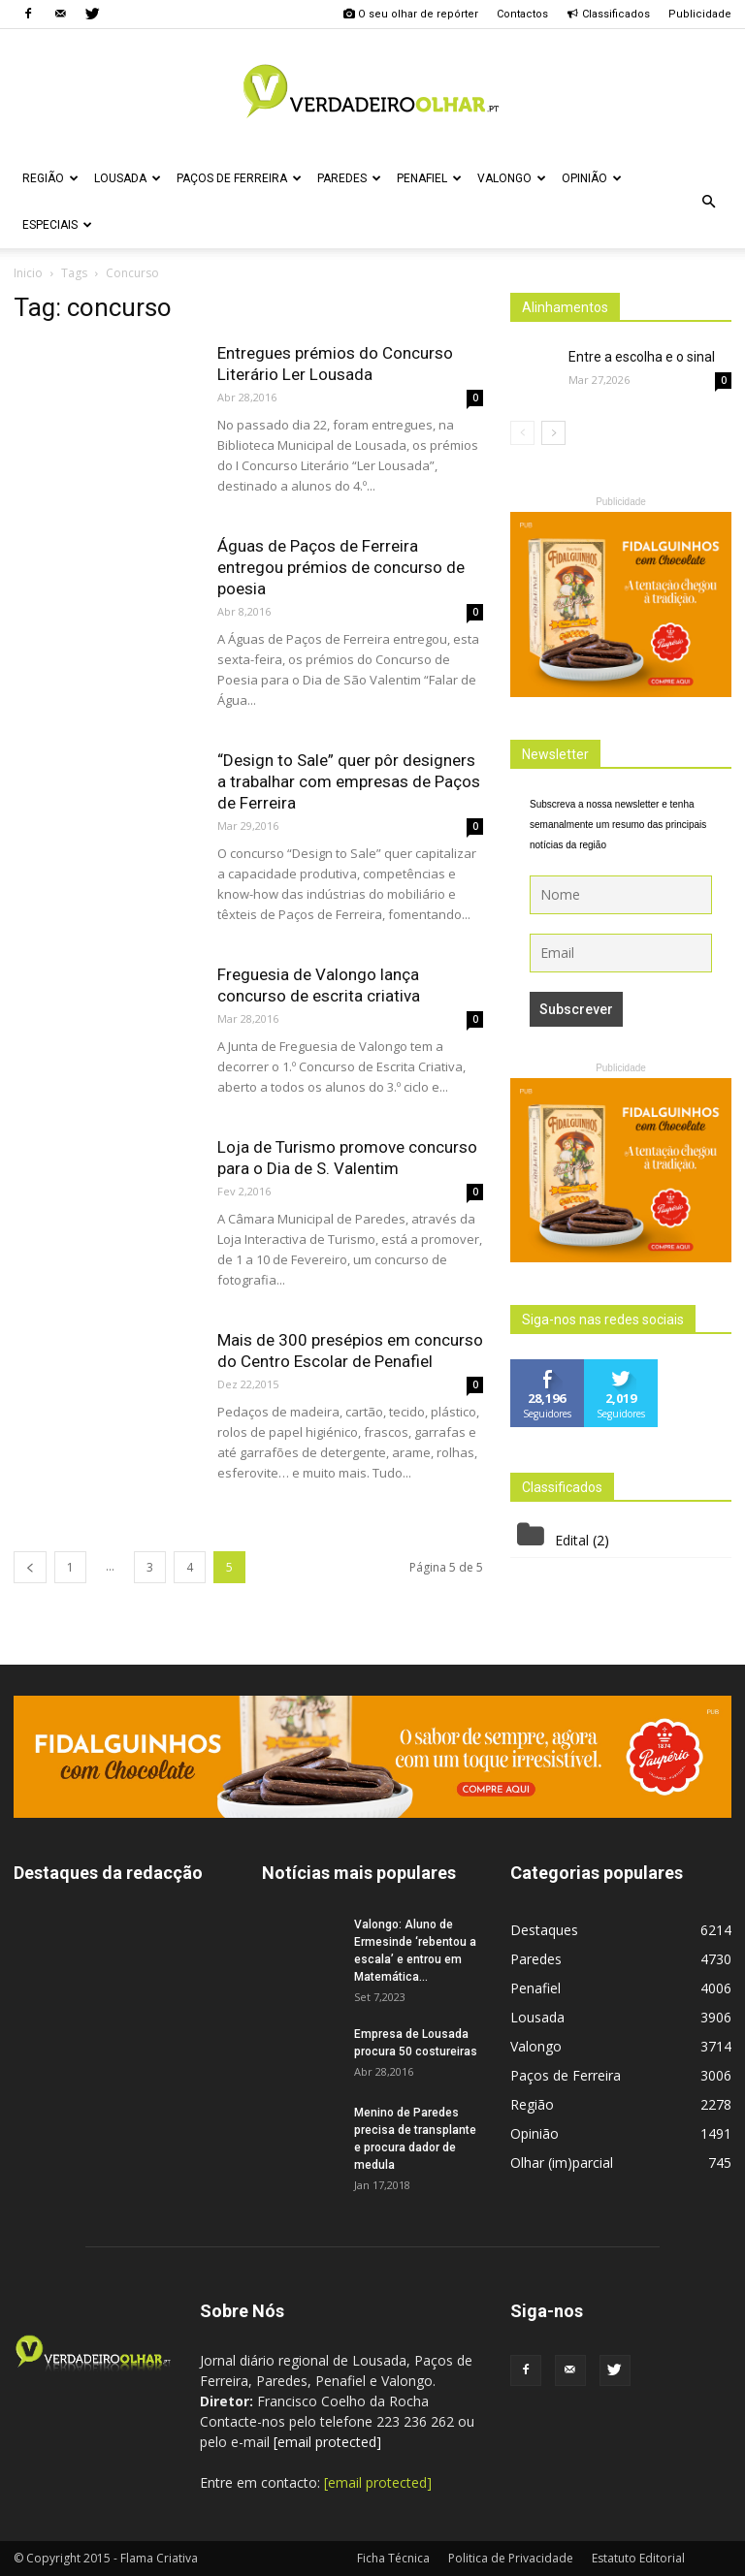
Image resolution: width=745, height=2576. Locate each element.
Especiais (57, 225)
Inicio (28, 273)
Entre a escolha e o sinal (641, 357)
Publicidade (699, 14)
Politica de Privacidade (510, 2558)
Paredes (349, 178)
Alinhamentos (565, 307)
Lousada (127, 178)
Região (50, 178)
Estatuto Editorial (638, 2558)
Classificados (608, 14)
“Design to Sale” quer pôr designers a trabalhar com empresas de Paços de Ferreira (348, 781)
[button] (708, 201)
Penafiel (429, 178)
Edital (572, 1540)
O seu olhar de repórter (410, 14)
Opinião (592, 178)
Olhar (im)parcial (561, 2162)
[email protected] (327, 2442)
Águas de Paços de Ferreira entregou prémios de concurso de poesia (341, 567)
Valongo (511, 178)
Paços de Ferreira (239, 178)
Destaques (544, 1930)
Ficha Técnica (393, 2558)
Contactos (522, 14)
